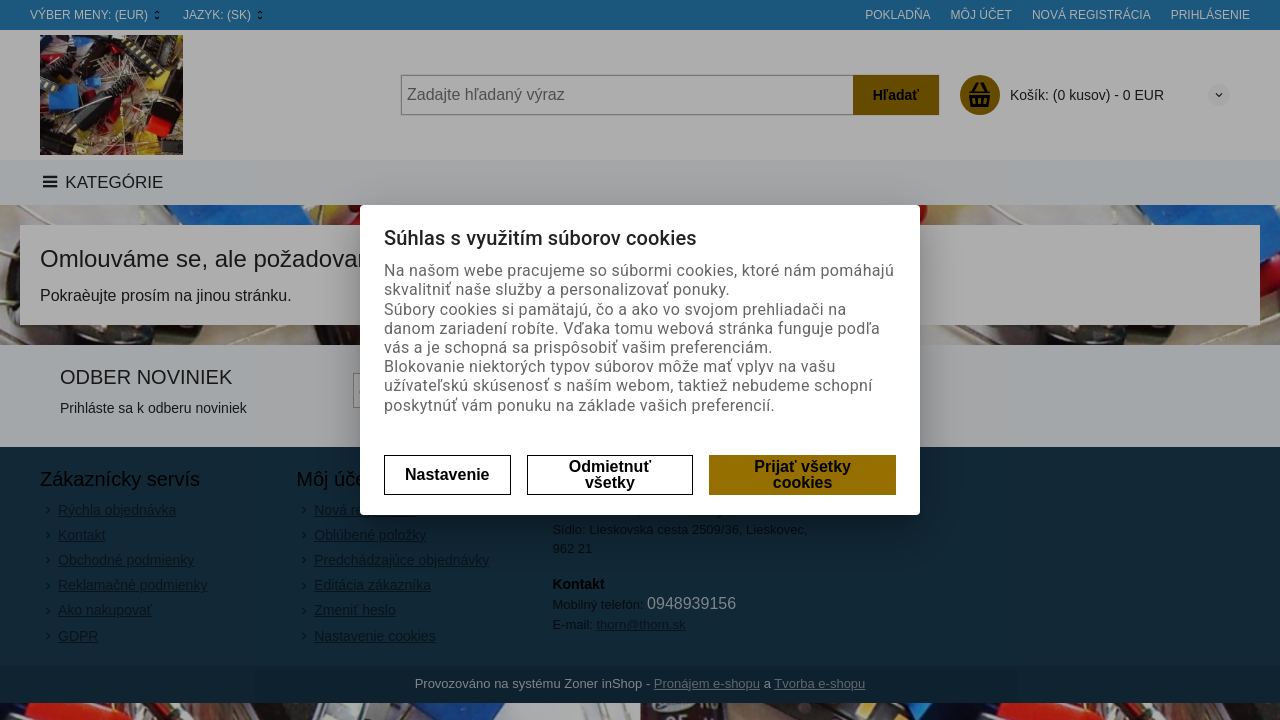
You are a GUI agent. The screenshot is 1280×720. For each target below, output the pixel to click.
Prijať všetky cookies (802, 474)
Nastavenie (447, 474)
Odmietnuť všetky (610, 474)
